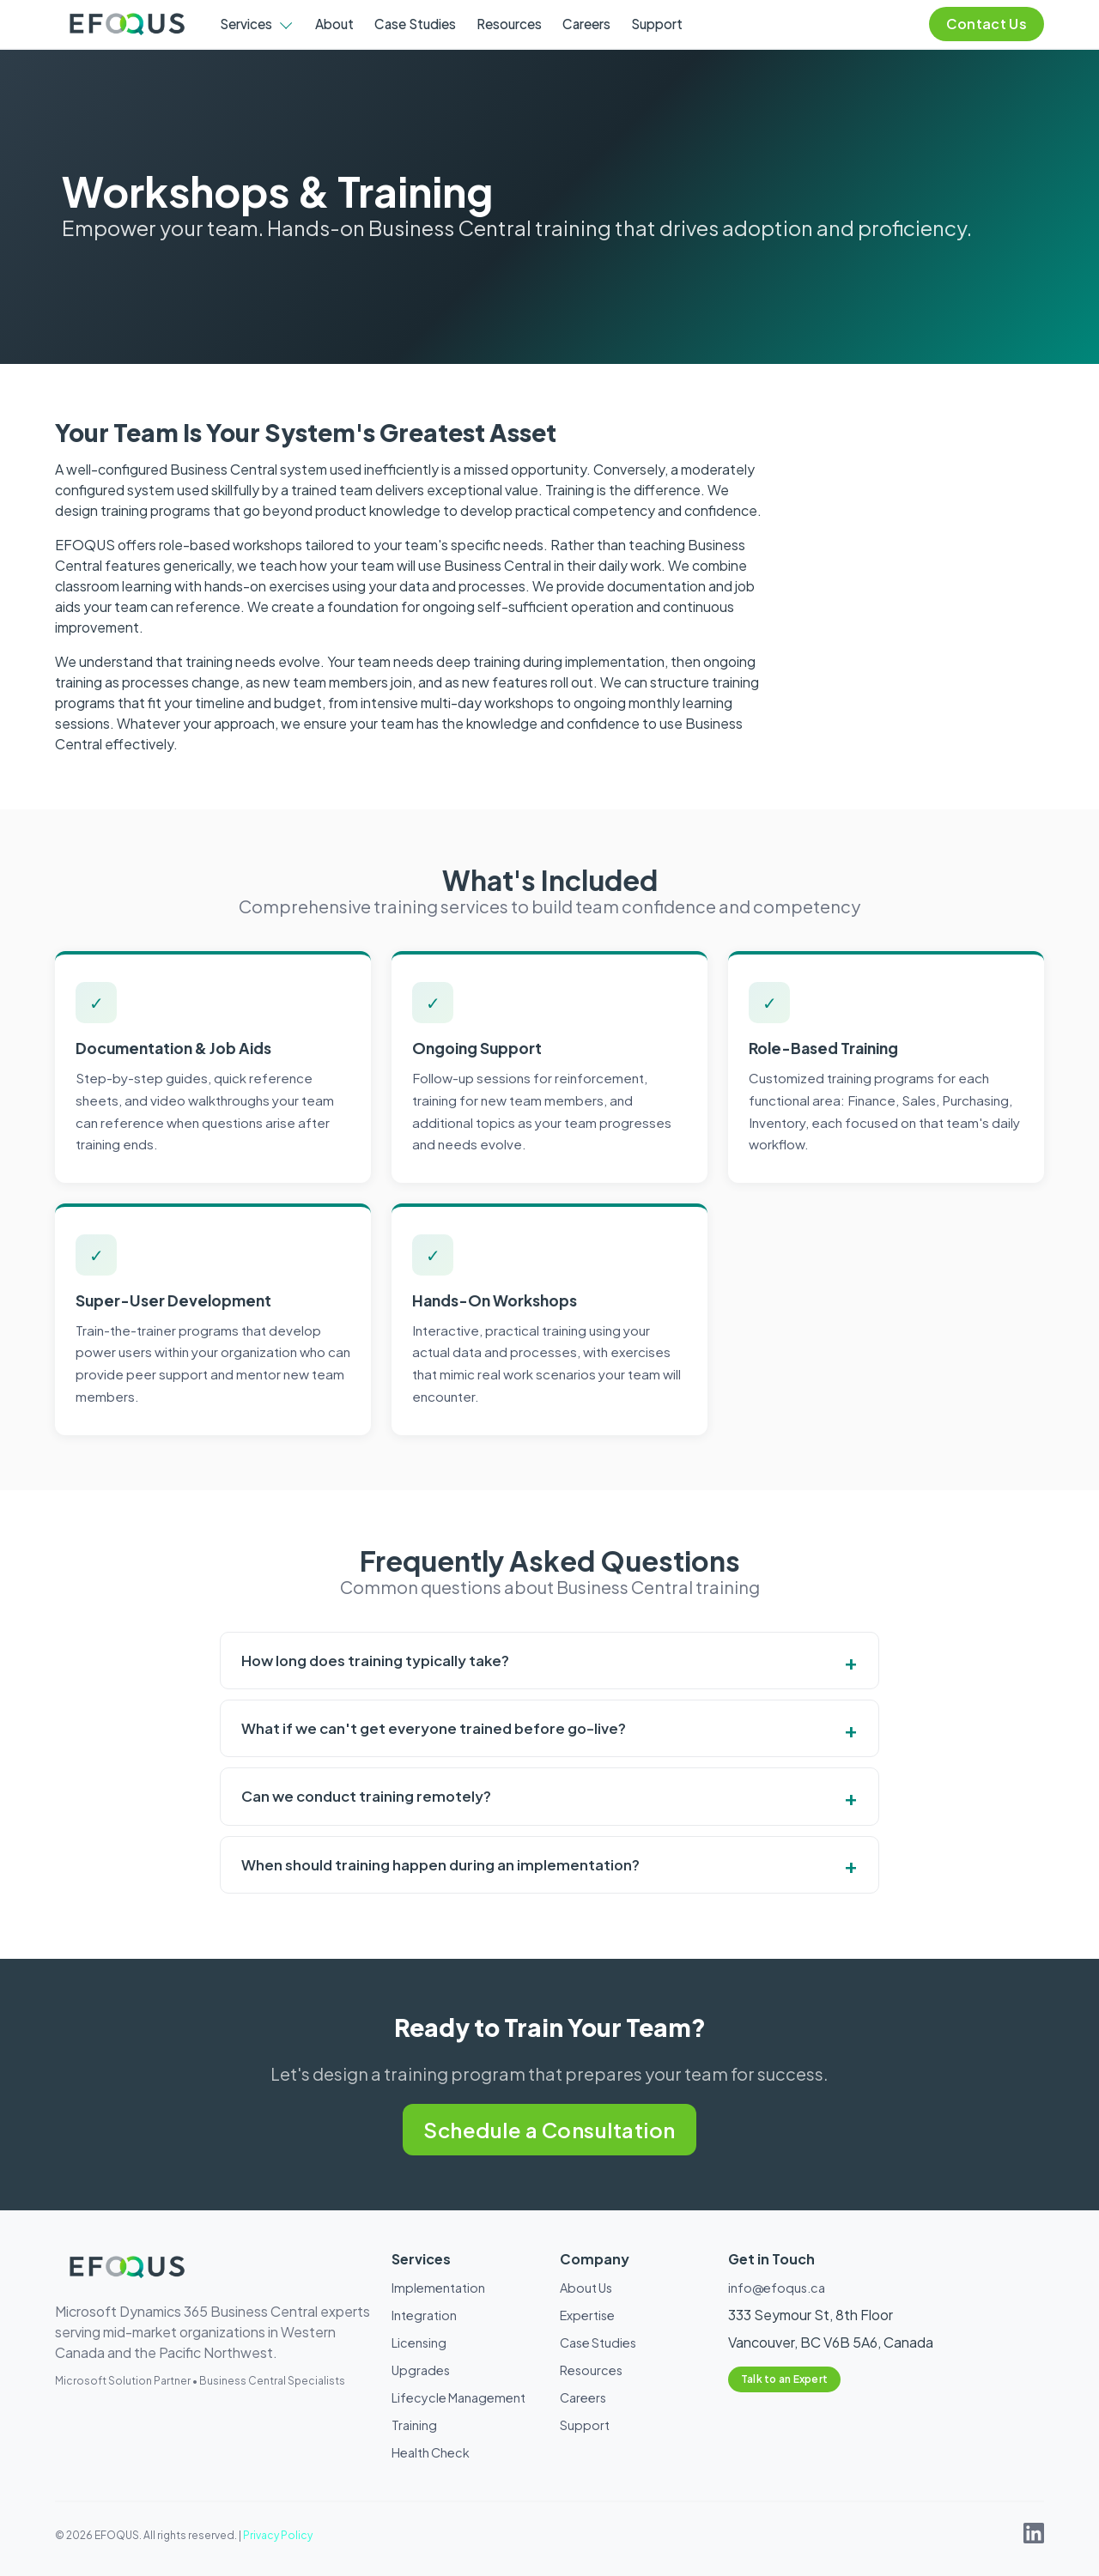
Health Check (431, 2452)
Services (246, 23)
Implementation (438, 2287)
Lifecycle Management (458, 2397)
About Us (586, 2287)
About (334, 23)
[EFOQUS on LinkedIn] (1033, 2538)
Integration (424, 2315)
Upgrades (421, 2370)
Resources (509, 23)
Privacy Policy (278, 2535)
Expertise (587, 2315)
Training (414, 2425)
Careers (586, 23)
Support (657, 23)
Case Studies (415, 23)
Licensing (419, 2342)
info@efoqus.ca (776, 2287)
